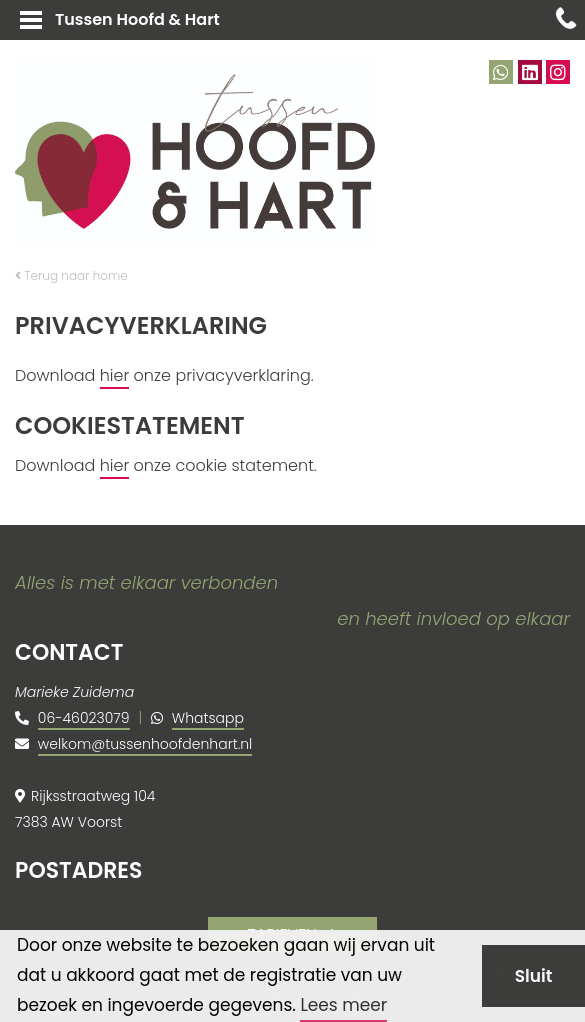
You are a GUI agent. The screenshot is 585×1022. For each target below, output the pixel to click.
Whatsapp (208, 718)
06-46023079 (84, 718)
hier (115, 375)
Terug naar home (71, 275)
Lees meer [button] (343, 1005)
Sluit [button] (534, 976)
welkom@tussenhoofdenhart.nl (145, 744)
